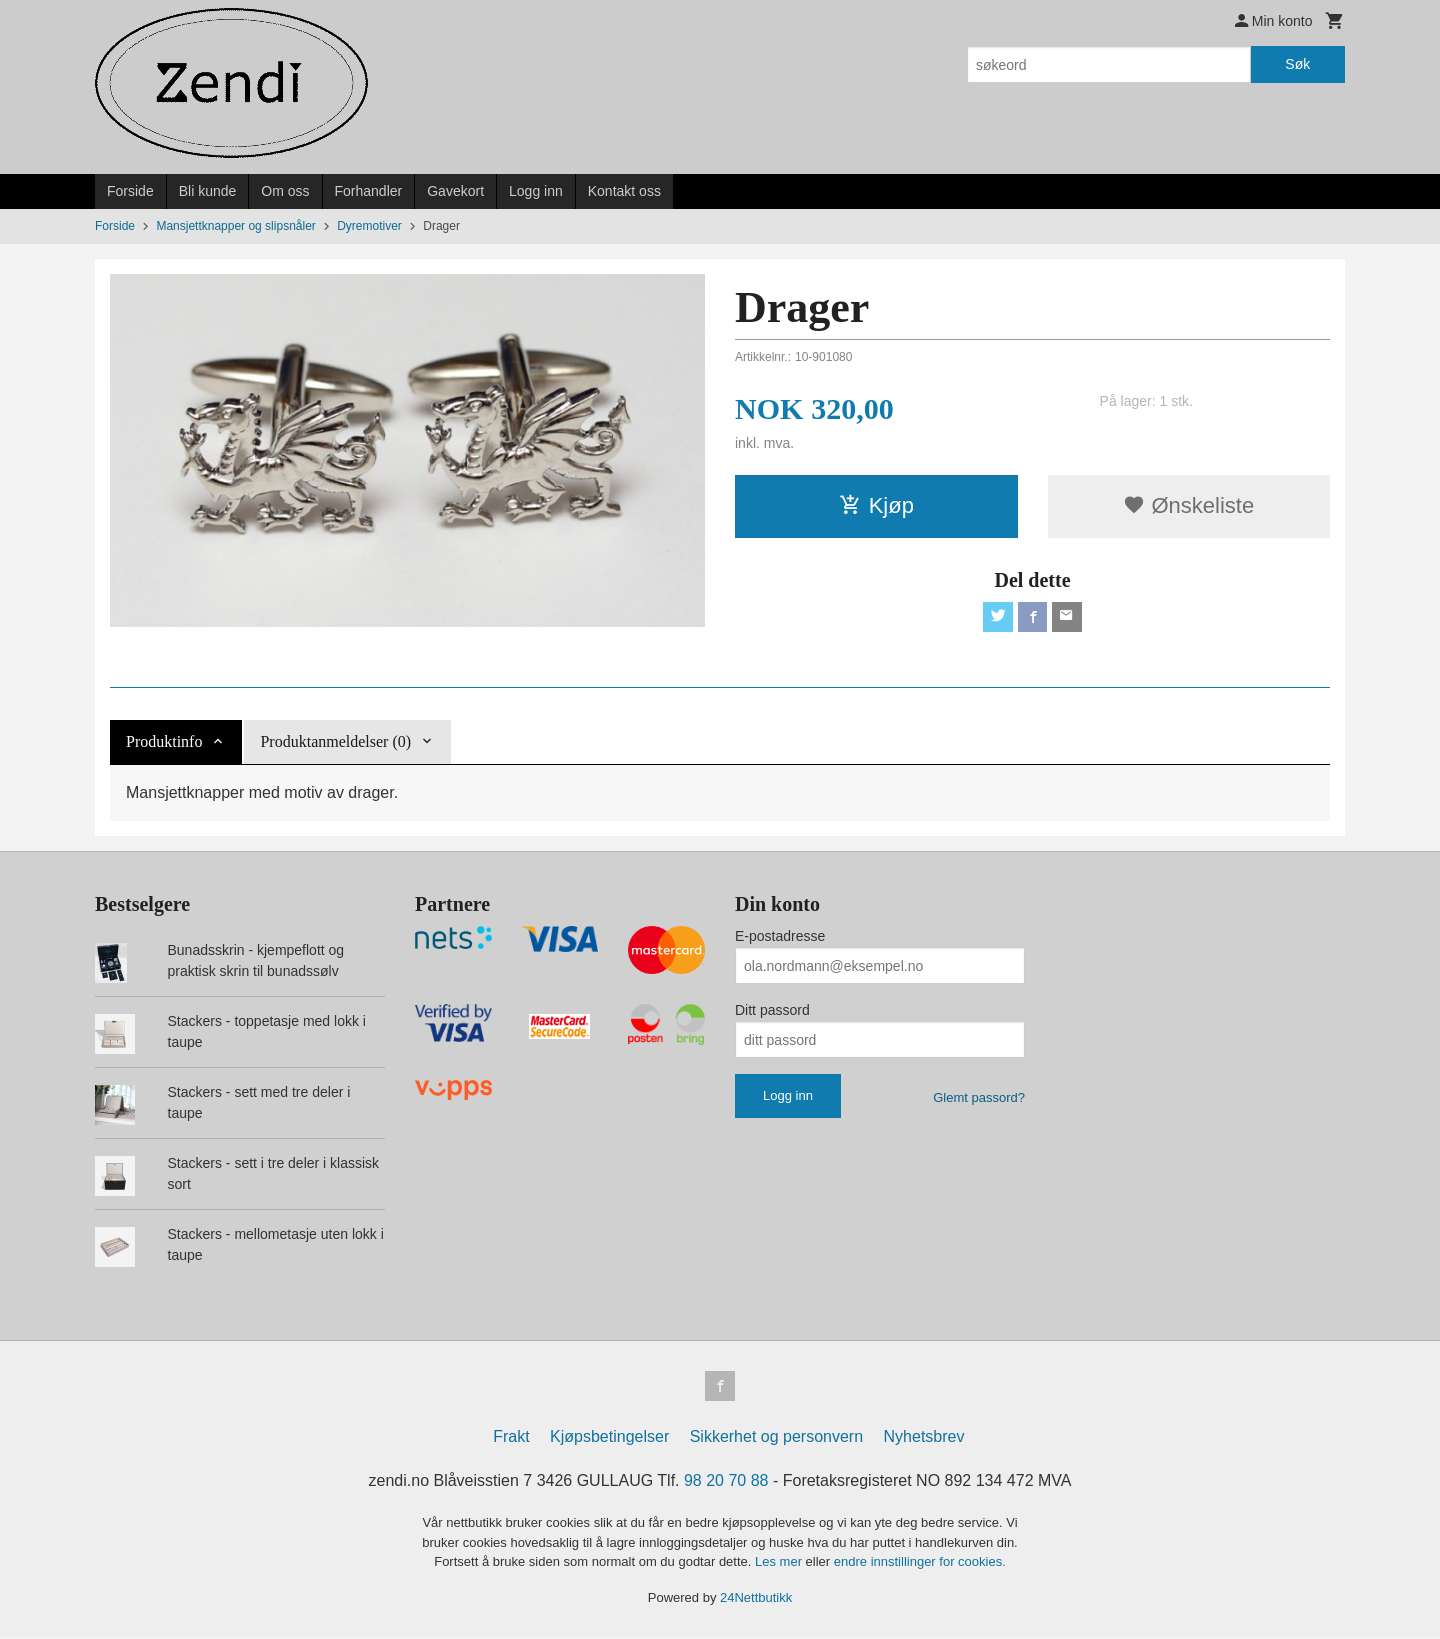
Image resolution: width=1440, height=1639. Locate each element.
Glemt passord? (979, 1097)
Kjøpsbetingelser (609, 1438)
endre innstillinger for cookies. (920, 1563)
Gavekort (455, 191)
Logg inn (536, 191)
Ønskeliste (1188, 505)
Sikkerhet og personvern (776, 1438)
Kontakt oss (624, 191)
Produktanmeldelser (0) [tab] (335, 741)
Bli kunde (208, 191)
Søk (1297, 64)
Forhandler (369, 191)
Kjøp (876, 505)
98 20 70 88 (726, 1482)
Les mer (780, 1563)
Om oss (285, 191)
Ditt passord (772, 1010)
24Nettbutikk (756, 1599)
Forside (130, 191)
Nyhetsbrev (924, 1438)
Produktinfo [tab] (164, 741)
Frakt (511, 1438)
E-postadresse (780, 936)
